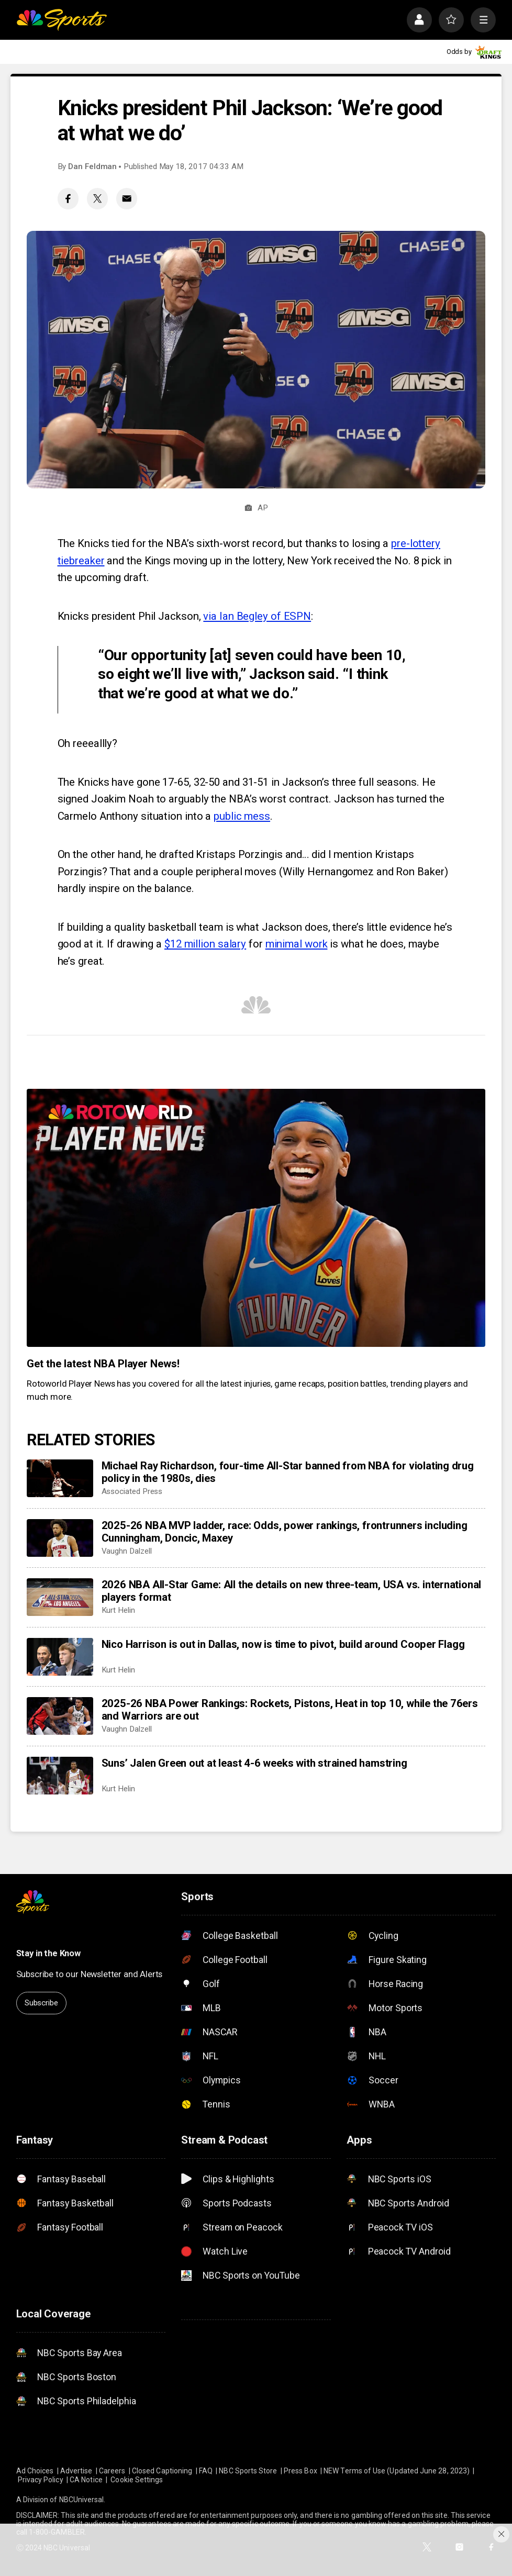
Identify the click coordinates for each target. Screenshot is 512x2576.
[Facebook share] (68, 198)
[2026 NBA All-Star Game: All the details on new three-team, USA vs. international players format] (60, 1597)
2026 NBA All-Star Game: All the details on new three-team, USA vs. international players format (292, 1590)
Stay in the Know (48, 1953)
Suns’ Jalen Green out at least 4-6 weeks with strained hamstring (254, 1763)
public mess (242, 816)
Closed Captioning (162, 2471)
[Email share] (127, 198)
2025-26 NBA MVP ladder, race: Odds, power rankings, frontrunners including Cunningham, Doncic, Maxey (285, 1531)
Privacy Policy (40, 2479)
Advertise (76, 2471)
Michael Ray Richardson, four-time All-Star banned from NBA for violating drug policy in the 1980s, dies (288, 1472)
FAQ (206, 2471)
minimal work (296, 944)
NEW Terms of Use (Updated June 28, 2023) (397, 2471)
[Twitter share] (97, 198)
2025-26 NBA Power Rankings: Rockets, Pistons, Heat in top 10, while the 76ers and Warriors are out (290, 1709)
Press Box (300, 2471)
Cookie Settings (136, 2479)
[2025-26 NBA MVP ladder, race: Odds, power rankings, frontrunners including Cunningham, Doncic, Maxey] (60, 1538)
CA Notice (86, 2479)
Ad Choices (35, 2471)
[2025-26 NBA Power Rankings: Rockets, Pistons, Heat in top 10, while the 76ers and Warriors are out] (60, 1716)
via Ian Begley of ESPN (257, 616)
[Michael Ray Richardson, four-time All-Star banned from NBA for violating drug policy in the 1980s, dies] (60, 1478)
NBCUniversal (81, 2499)
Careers (112, 2471)
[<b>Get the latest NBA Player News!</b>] (256, 1218)
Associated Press (132, 1491)
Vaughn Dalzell (127, 1551)
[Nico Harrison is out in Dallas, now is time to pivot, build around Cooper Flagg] (60, 1657)
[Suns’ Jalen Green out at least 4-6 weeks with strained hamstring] (60, 1775)
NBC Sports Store (248, 2471)
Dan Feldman (92, 166)
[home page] (61, 19)
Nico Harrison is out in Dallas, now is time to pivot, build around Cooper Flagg (283, 1644)
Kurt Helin (118, 1610)
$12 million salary (205, 944)
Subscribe (41, 2003)
